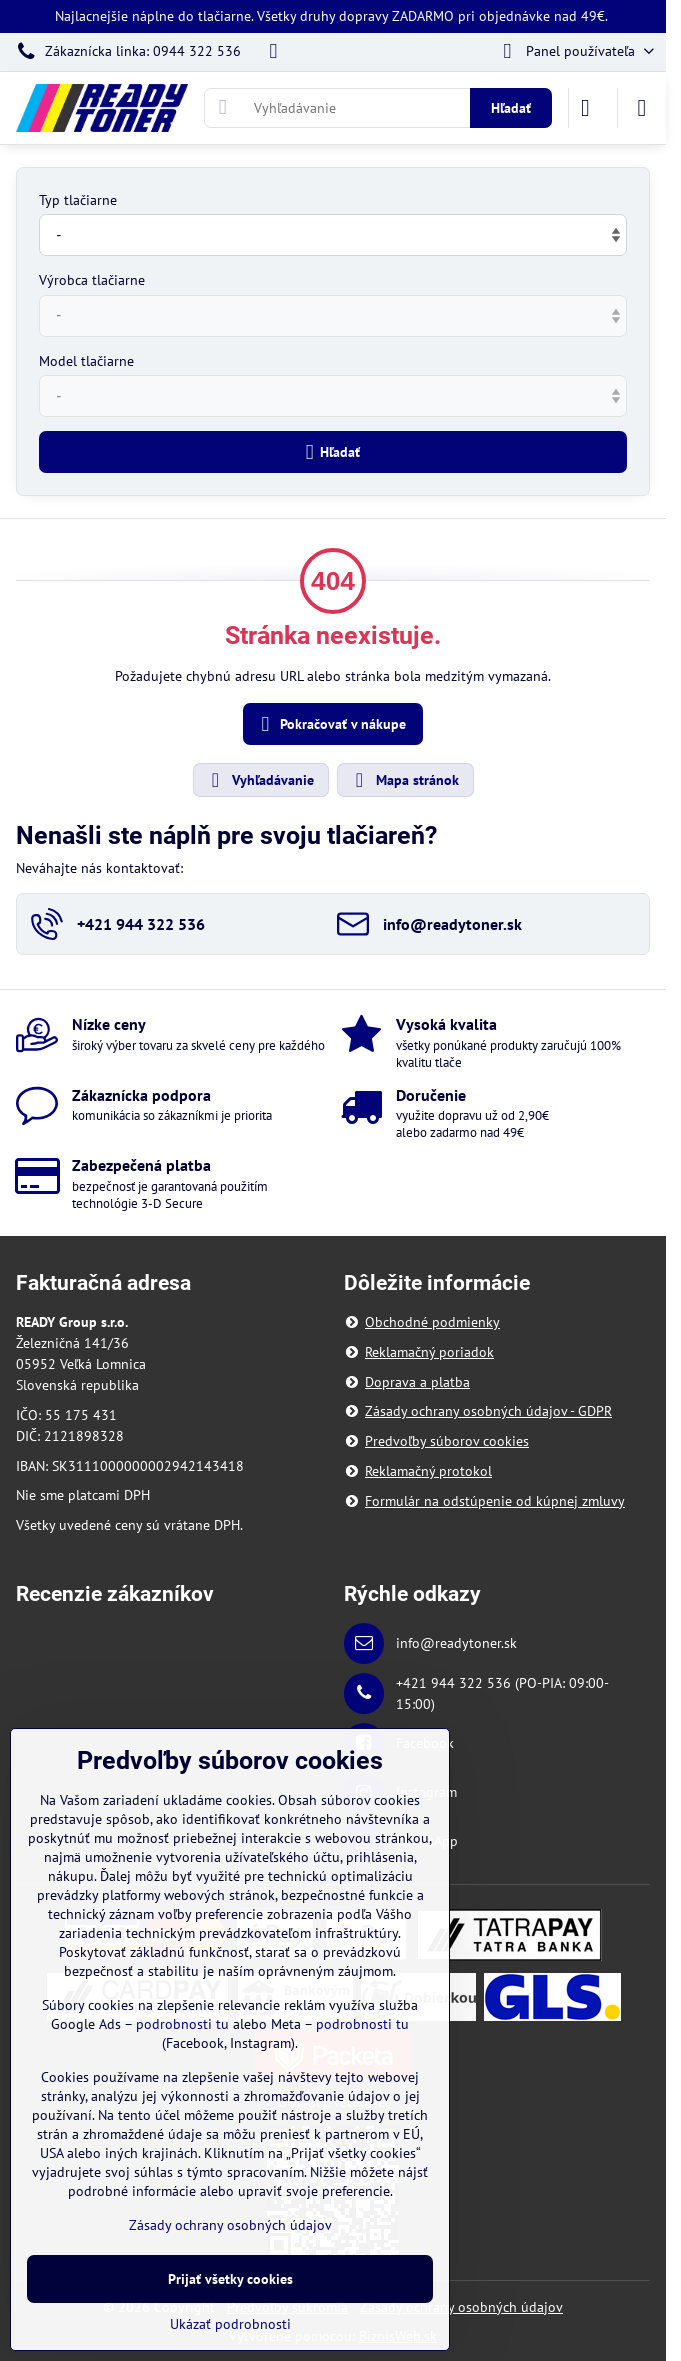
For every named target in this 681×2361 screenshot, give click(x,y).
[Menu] (642, 108)
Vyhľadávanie (260, 780)
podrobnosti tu (182, 2024)
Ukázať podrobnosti (230, 2324)
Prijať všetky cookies (230, 2279)
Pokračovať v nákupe (330, 724)
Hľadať (511, 108)
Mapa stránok (404, 780)
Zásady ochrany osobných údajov (461, 2307)
